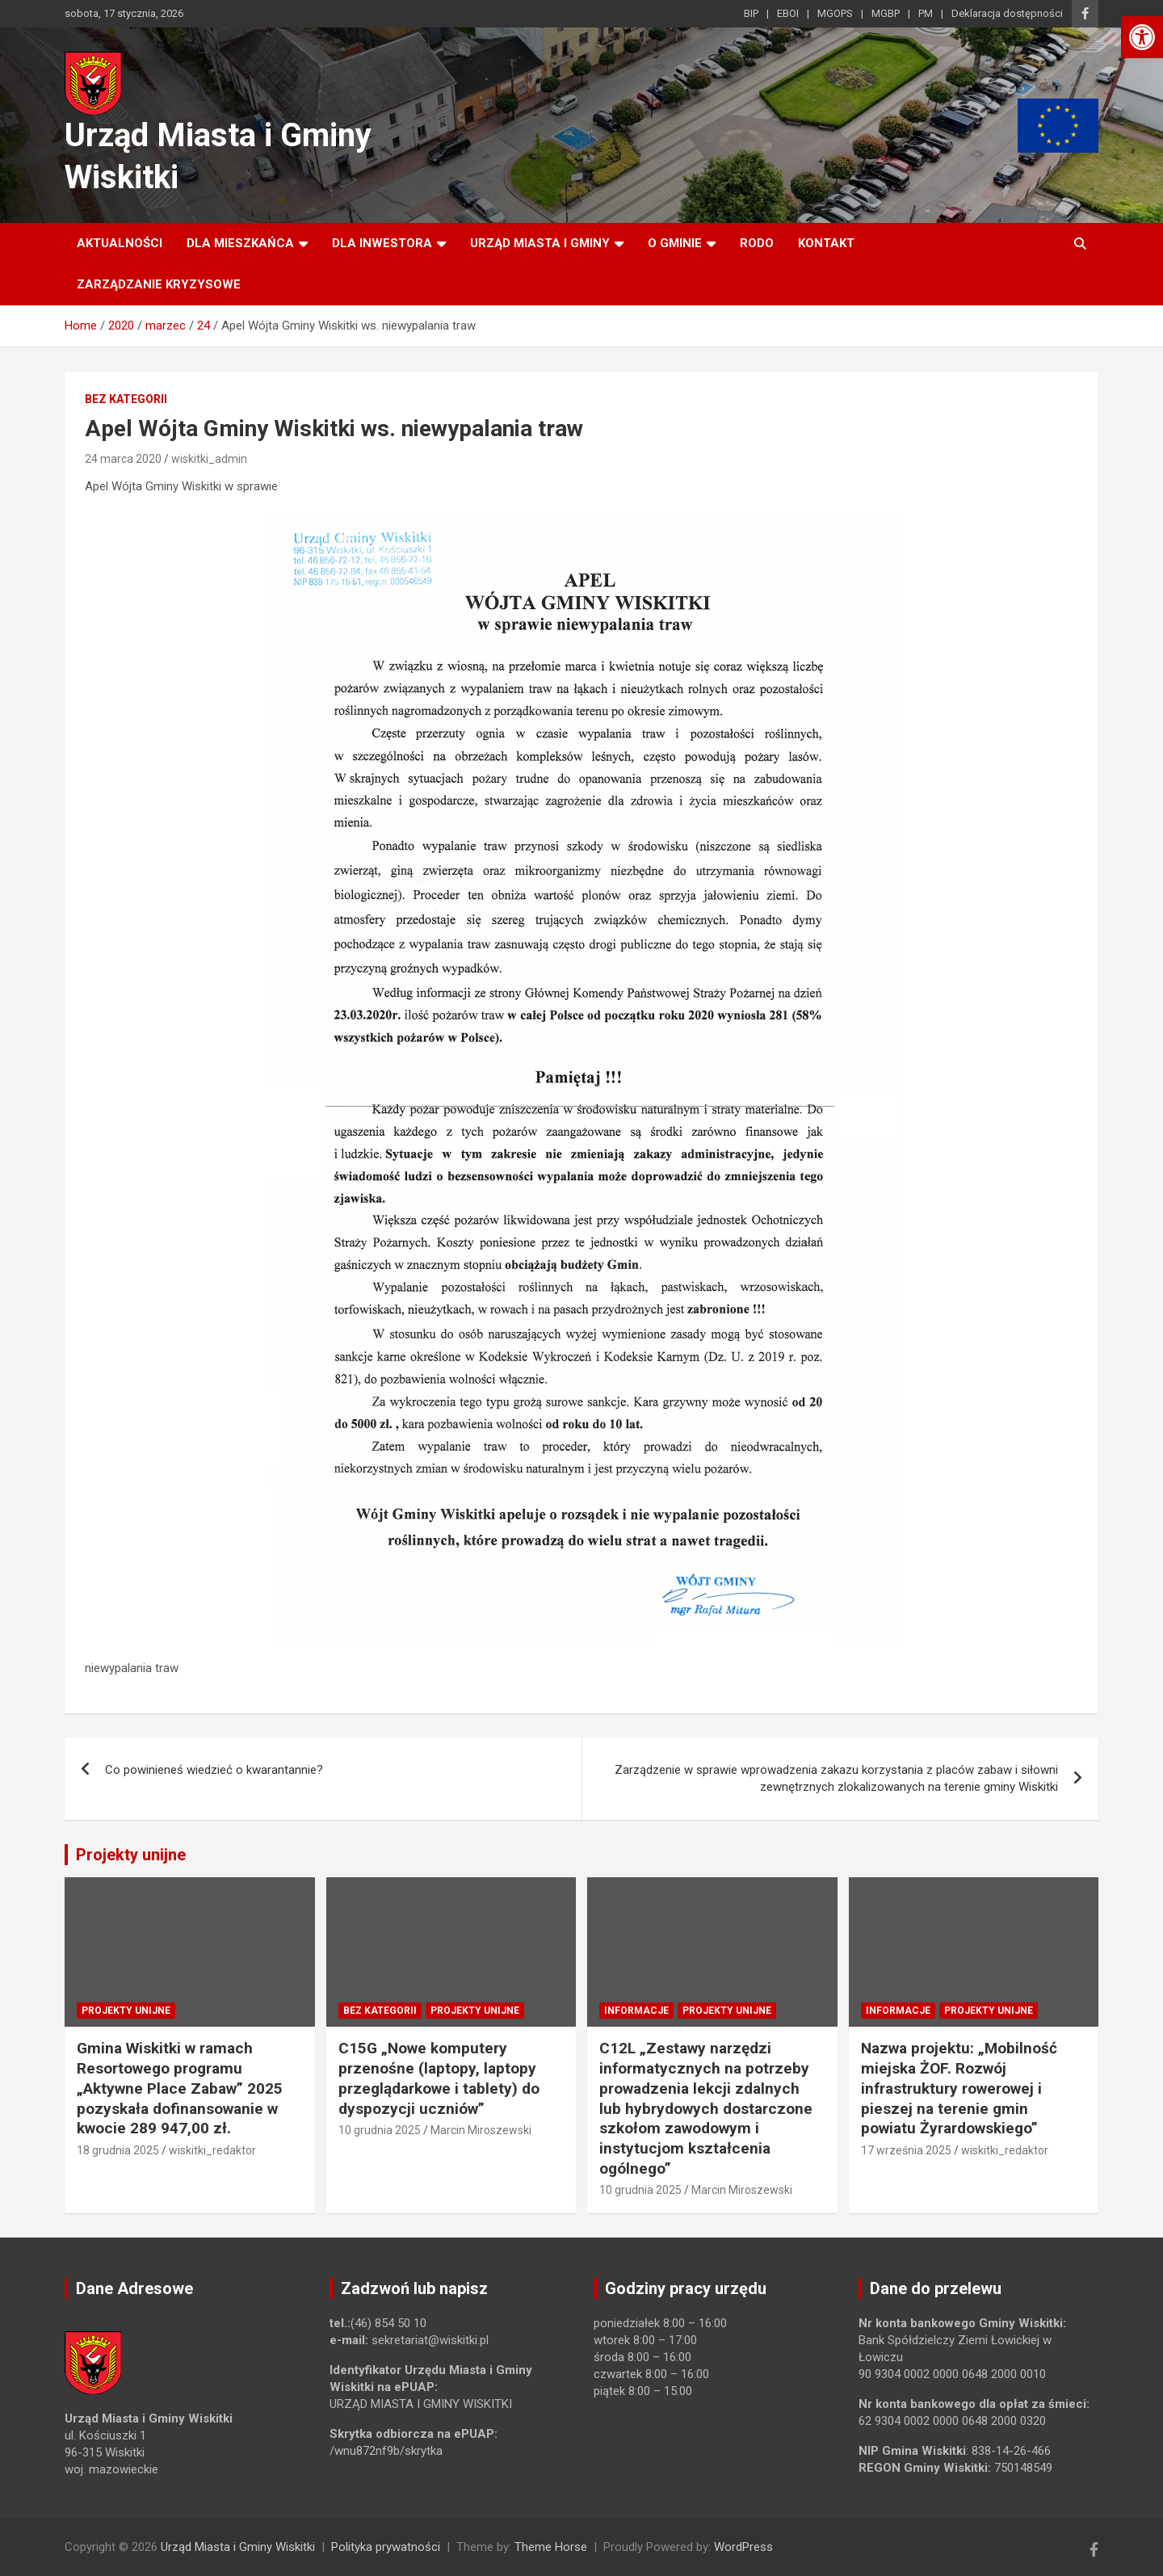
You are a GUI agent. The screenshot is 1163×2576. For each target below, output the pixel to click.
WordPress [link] (743, 2547)
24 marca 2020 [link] (123, 458)
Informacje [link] (636, 2010)
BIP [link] (751, 13)
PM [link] (925, 13)
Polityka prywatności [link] (385, 2547)
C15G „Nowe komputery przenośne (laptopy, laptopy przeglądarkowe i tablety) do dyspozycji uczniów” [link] (439, 2078)
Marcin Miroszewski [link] (480, 2130)
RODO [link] (757, 243)
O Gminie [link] (675, 243)
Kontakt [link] (826, 243)
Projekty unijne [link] (131, 1854)
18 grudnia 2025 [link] (118, 2150)
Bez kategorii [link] (126, 399)
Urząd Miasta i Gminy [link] (540, 243)
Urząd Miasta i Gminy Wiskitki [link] (238, 2547)
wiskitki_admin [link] (209, 458)
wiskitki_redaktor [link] (212, 2150)
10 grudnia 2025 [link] (379, 2130)
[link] (1142, 37)
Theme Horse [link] (550, 2547)
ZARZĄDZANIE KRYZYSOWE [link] (159, 284)
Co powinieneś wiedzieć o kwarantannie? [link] (214, 1770)
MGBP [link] (885, 13)
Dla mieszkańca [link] (240, 243)
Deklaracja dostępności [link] (1007, 13)
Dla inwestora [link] (382, 243)
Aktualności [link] (119, 243)
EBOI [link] (788, 13)
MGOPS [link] (835, 13)
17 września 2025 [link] (906, 2150)
